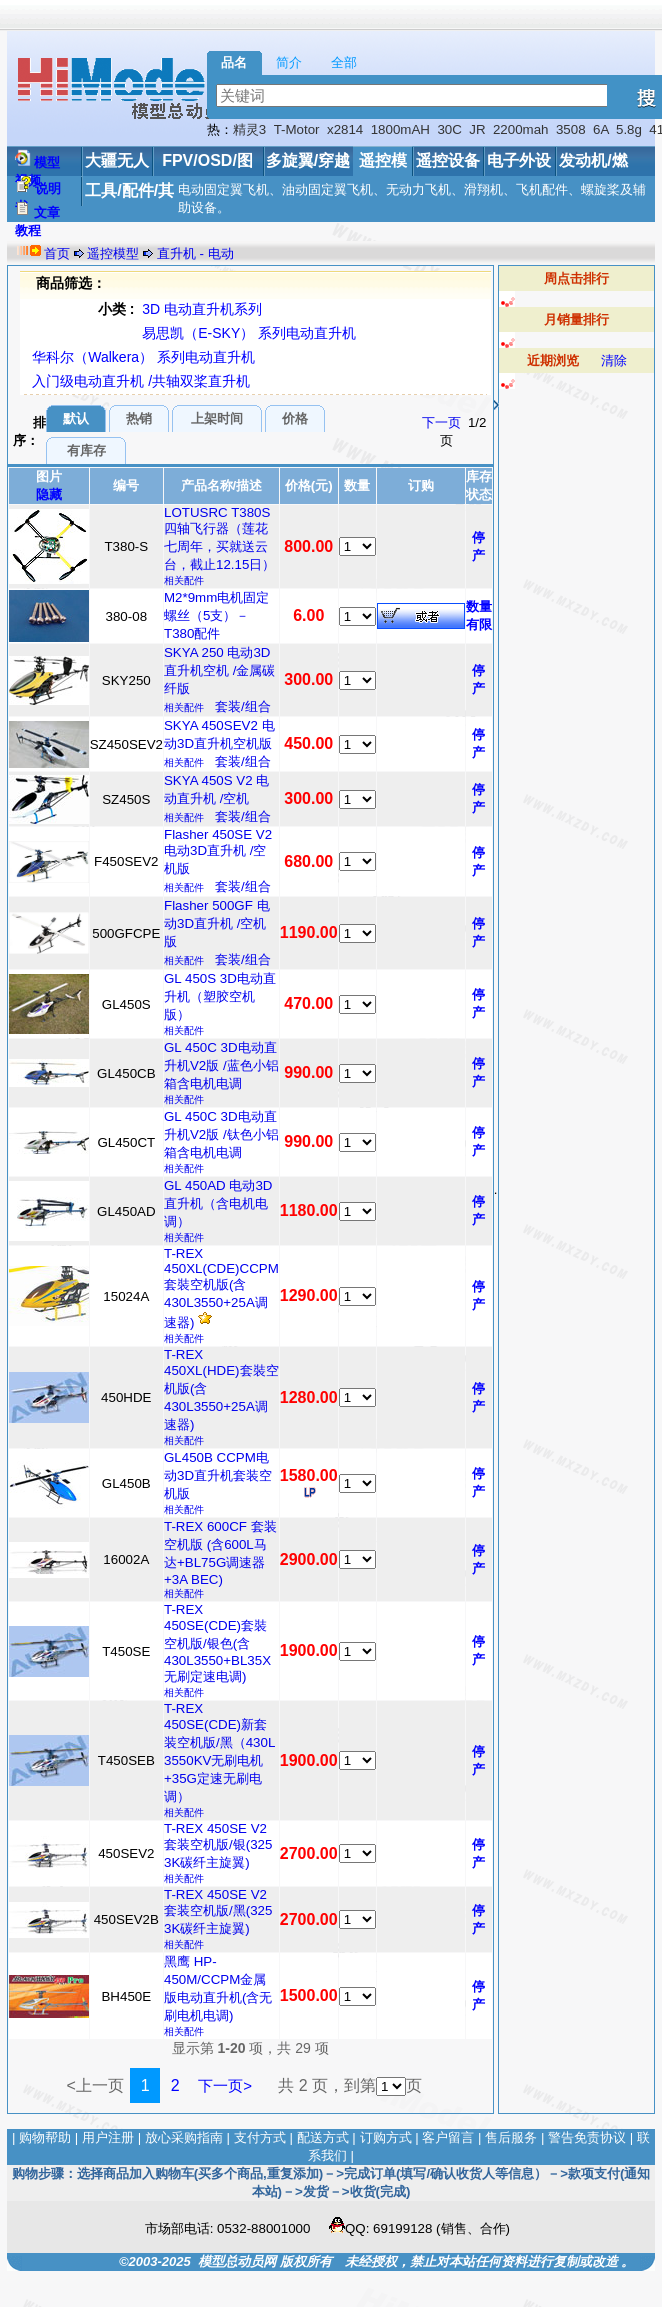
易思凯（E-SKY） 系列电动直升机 (249, 333)
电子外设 (519, 160)
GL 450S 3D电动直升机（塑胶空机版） (220, 996)
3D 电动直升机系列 (202, 309)
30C (449, 129)
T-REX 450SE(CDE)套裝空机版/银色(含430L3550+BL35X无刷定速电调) (217, 1643)
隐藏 (49, 494)
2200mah (521, 129)
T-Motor (297, 129)
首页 (57, 253)
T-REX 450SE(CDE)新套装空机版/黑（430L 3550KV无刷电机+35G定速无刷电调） (219, 1752)
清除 (614, 360)
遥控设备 (448, 160)
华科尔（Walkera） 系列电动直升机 (143, 357)
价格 (295, 418)
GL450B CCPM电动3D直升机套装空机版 (218, 1475)
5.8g (629, 129)
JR (477, 129)
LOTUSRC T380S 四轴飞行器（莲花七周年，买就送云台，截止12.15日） (219, 538)
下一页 (441, 422)
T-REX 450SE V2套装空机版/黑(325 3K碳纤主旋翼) (218, 1911)
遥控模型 (113, 253)
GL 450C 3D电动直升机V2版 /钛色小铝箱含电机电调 (221, 1134)
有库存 (86, 450)
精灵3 (249, 129)
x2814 (345, 129)
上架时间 (217, 418)
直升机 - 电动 (195, 253)
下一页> (225, 2085)
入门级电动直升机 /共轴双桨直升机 (141, 381)
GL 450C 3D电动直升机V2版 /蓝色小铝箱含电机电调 (221, 1065)
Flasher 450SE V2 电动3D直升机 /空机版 (218, 851)
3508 (571, 129)
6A (601, 129)
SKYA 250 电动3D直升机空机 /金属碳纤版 (219, 670)
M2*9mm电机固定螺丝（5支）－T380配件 (216, 615)
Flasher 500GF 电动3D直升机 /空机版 (217, 923)
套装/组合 (243, 706)
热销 (139, 418)
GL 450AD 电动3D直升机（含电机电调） (218, 1203)
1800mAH (400, 129)
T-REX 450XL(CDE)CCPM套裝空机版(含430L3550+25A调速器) (221, 1288)
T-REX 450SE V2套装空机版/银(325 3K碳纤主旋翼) (218, 1845)
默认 (76, 418)
